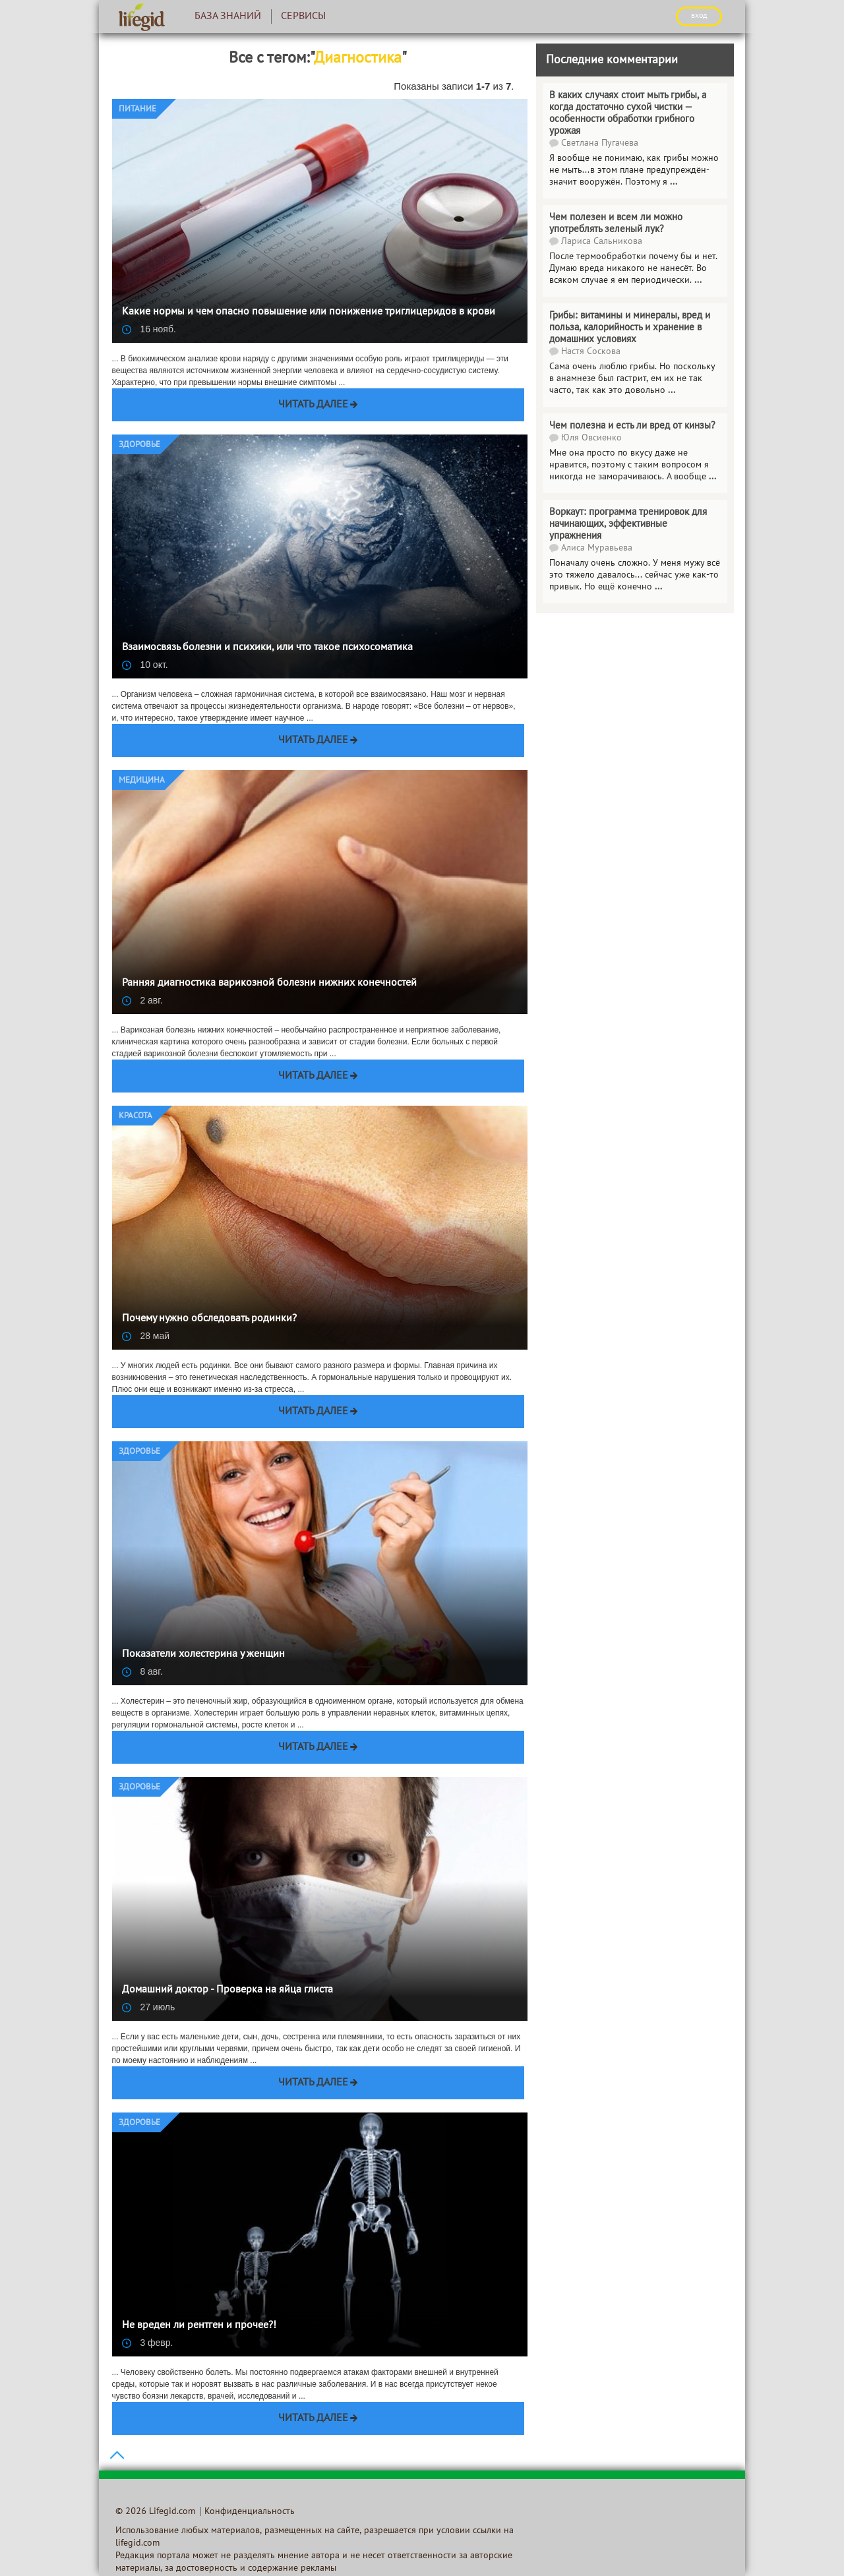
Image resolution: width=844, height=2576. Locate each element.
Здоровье (139, 445)
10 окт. (145, 664)
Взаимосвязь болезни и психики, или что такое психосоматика (267, 647)
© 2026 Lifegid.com (155, 2511)
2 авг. (142, 1000)
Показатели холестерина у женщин (203, 1654)
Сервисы (303, 16)
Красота (135, 1116)
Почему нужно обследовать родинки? (209, 1318)
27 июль (148, 2007)
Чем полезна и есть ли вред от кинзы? (632, 426)
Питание (137, 109)
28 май (146, 1336)
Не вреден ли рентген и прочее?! (199, 2325)
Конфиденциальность (249, 2511)
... (671, 390)
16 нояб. (149, 329)
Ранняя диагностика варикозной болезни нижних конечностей (269, 983)
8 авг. (142, 1671)
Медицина (142, 781)
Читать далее (313, 404)
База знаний (228, 16)
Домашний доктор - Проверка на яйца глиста (227, 1989)
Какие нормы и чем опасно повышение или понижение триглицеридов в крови (308, 311)
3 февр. (147, 2342)
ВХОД (699, 16)
